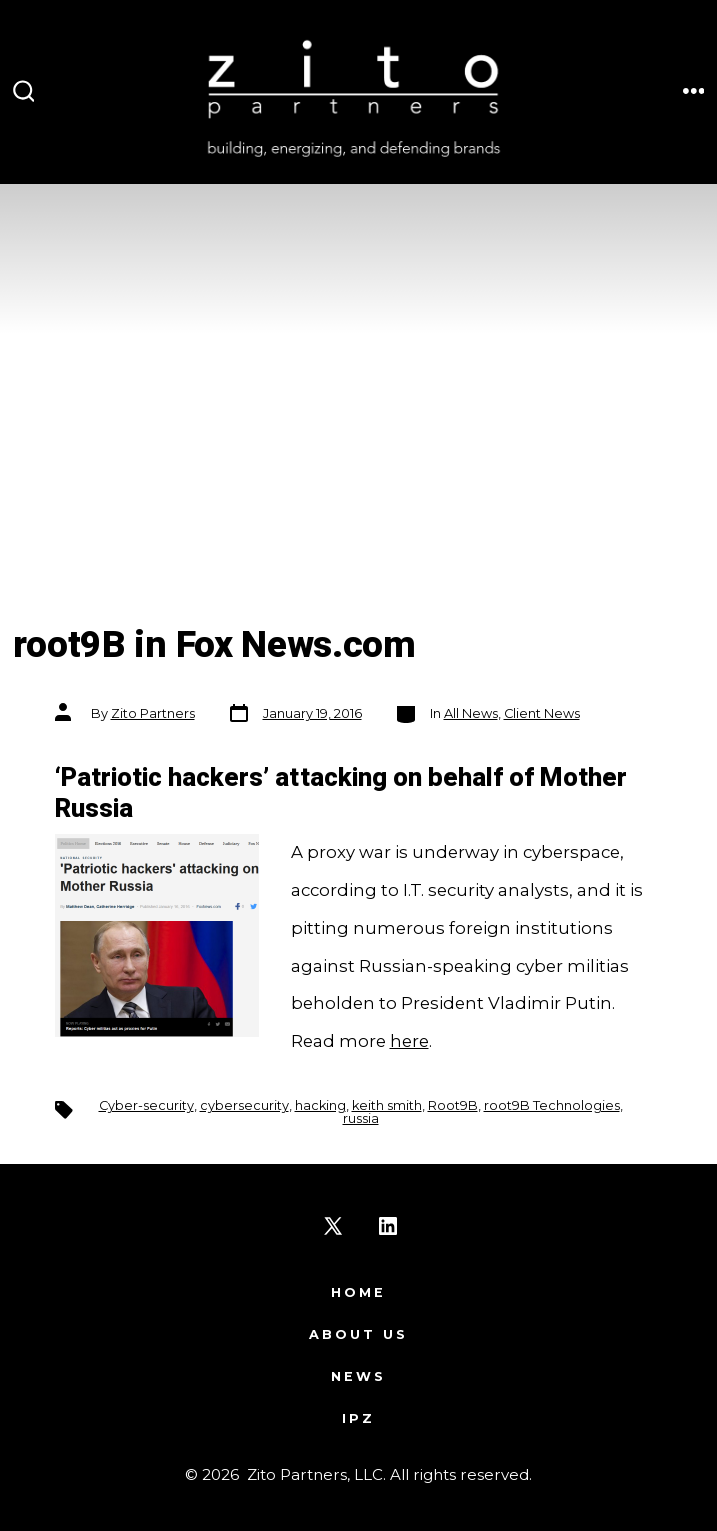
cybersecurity (244, 1105)
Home (358, 1292)
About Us (358, 1334)
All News (471, 713)
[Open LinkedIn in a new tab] (388, 1226)
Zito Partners (153, 713)
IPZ (358, 1418)
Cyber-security (146, 1105)
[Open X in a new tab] (333, 1226)
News (358, 1376)
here (409, 1041)
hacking (320, 1105)
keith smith (387, 1105)
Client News (542, 713)
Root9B (453, 1105)
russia (361, 1118)
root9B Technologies (552, 1105)
